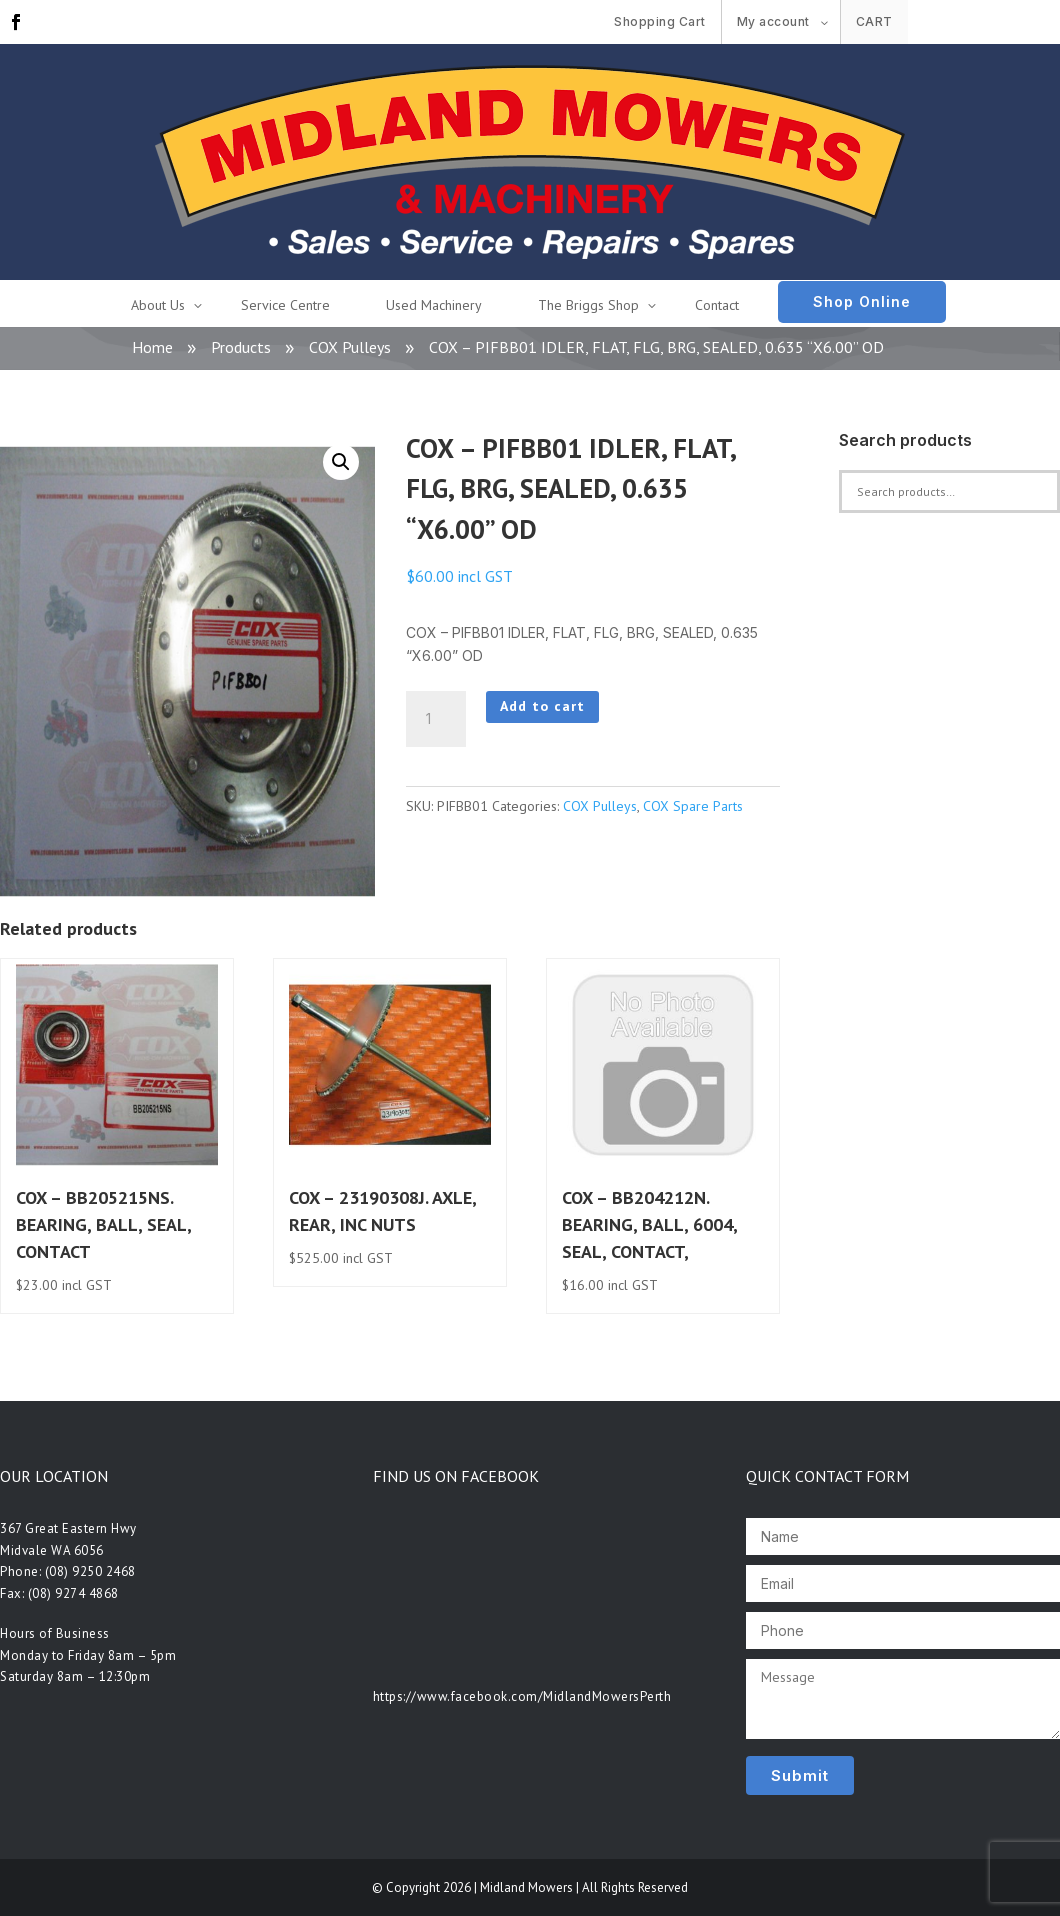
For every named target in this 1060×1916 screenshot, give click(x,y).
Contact (717, 305)
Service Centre (285, 305)
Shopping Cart (660, 21)
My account (773, 21)
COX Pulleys (350, 347)
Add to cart (542, 706)
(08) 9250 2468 (90, 1571)
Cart (874, 21)
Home (152, 347)
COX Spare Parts (693, 806)
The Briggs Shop (588, 305)
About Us (158, 305)
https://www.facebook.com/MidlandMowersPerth (522, 1696)
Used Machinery (434, 305)
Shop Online (862, 301)
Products (241, 347)
